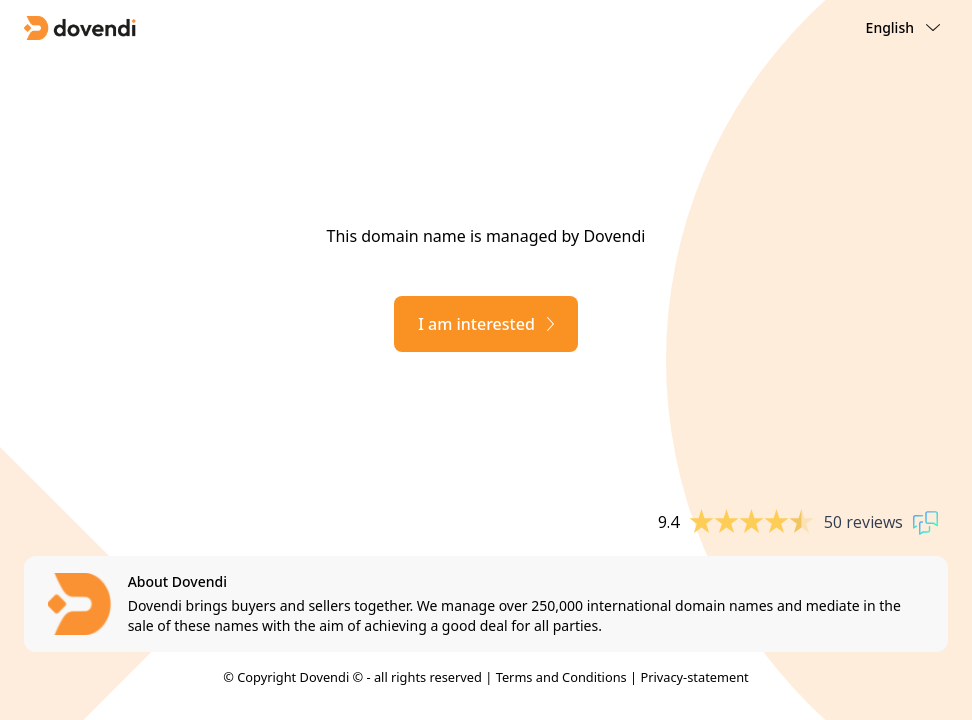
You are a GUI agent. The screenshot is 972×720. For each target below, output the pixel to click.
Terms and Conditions (561, 677)
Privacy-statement (694, 677)
